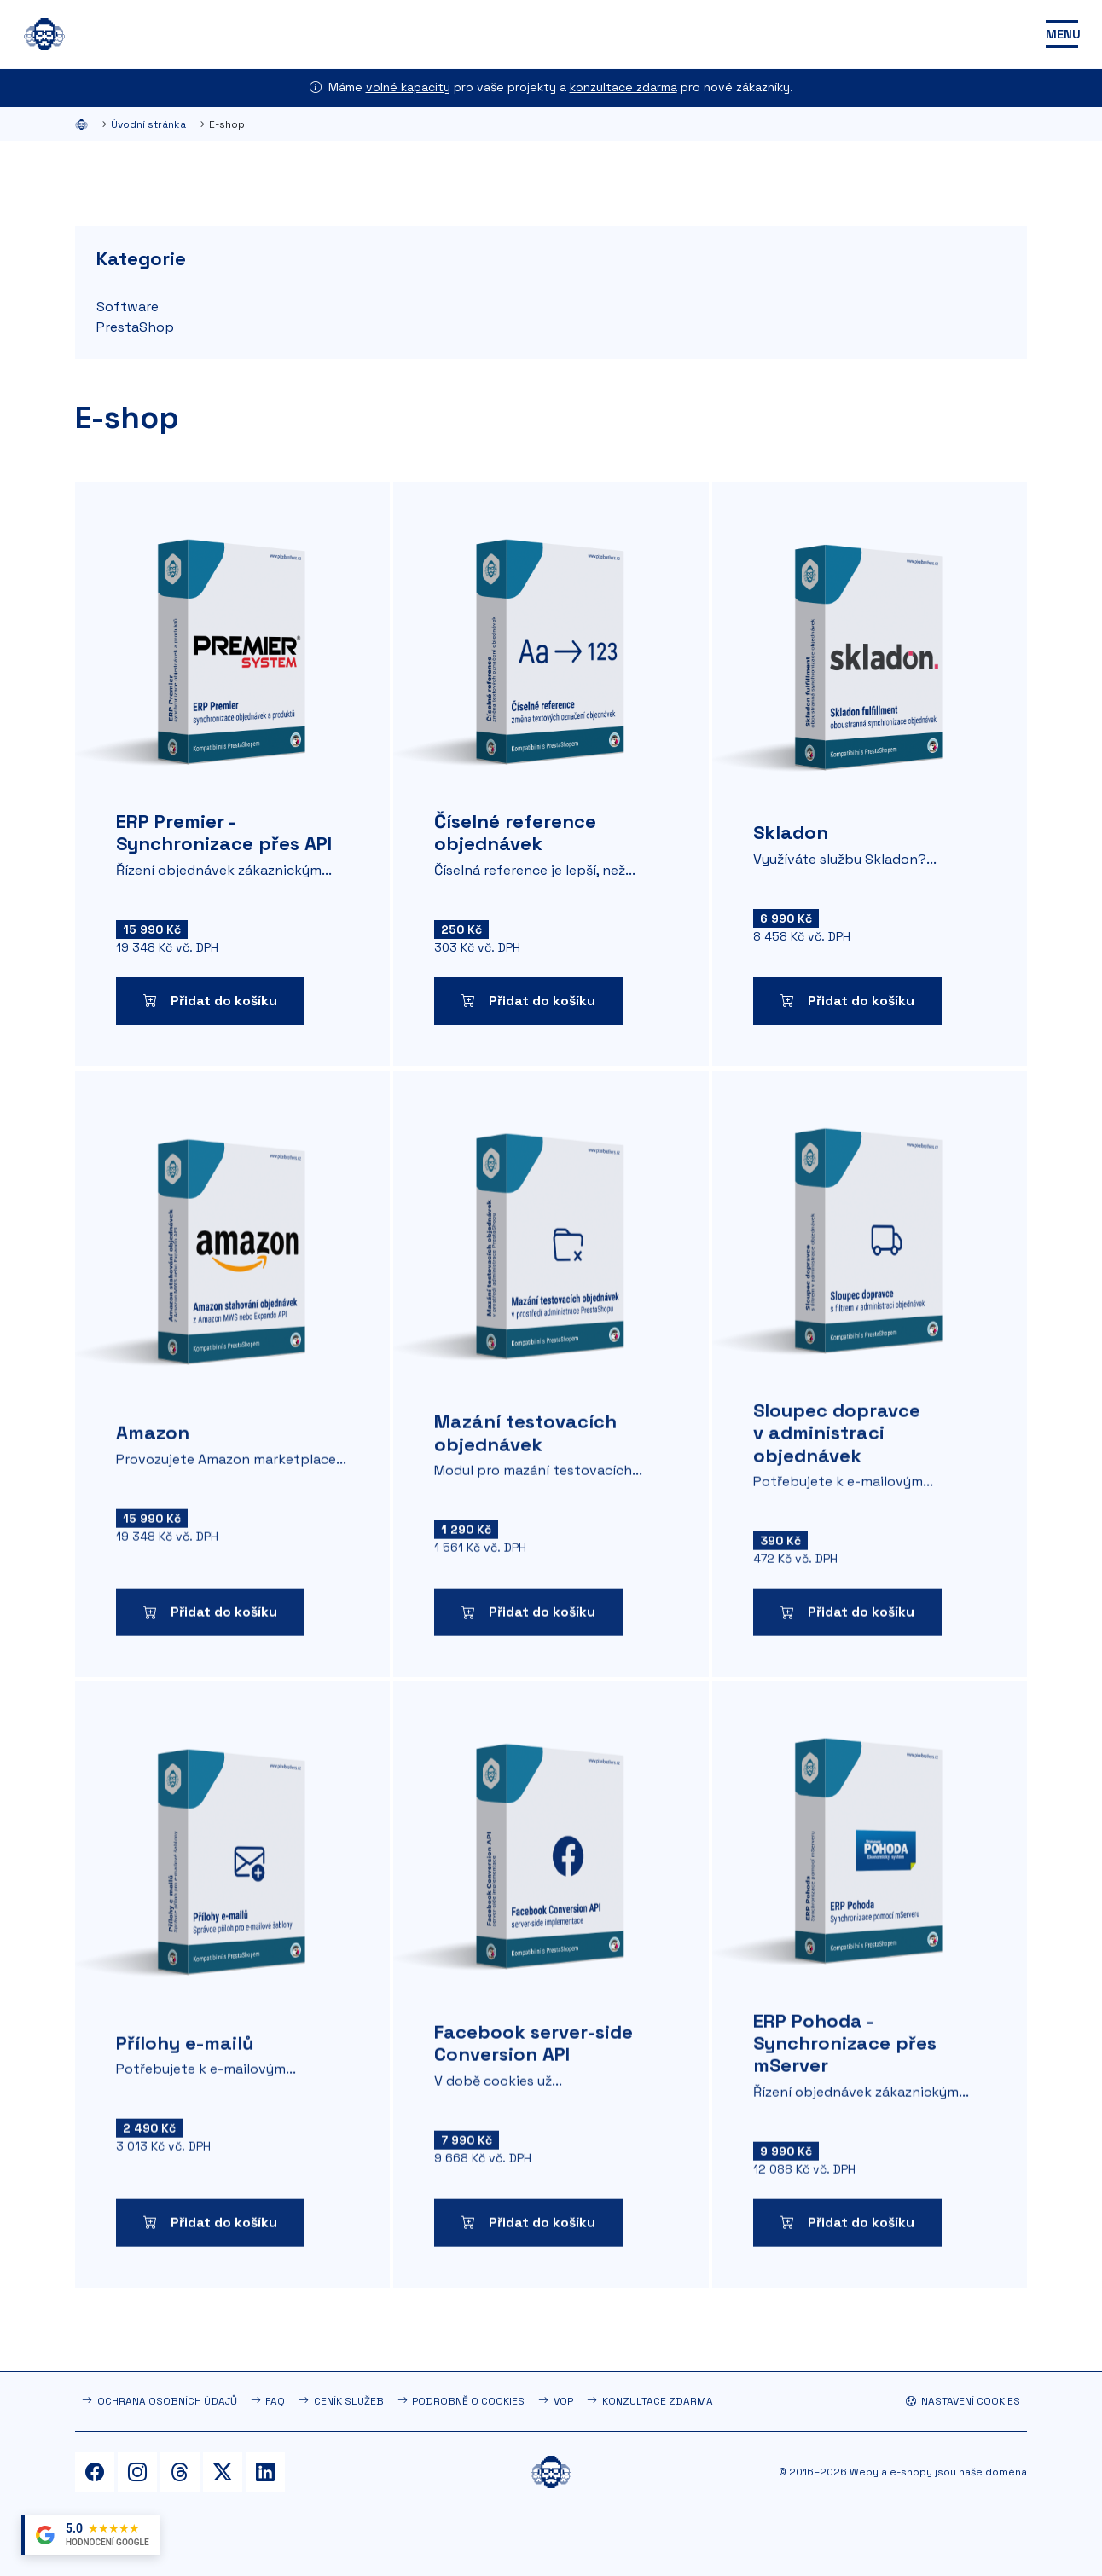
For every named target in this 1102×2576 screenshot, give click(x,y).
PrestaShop (135, 327)
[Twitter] (222, 2472)
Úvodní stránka (148, 124)
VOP (563, 2401)
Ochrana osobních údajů (167, 2401)
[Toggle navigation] (1062, 34)
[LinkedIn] (265, 2472)
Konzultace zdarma (657, 2401)
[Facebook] (94, 2472)
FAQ (275, 2401)
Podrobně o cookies (468, 2401)
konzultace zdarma (623, 87)
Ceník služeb (349, 2401)
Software (127, 306)
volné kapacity (408, 87)
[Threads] (180, 2472)
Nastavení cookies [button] (963, 2401)
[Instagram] (137, 2472)
